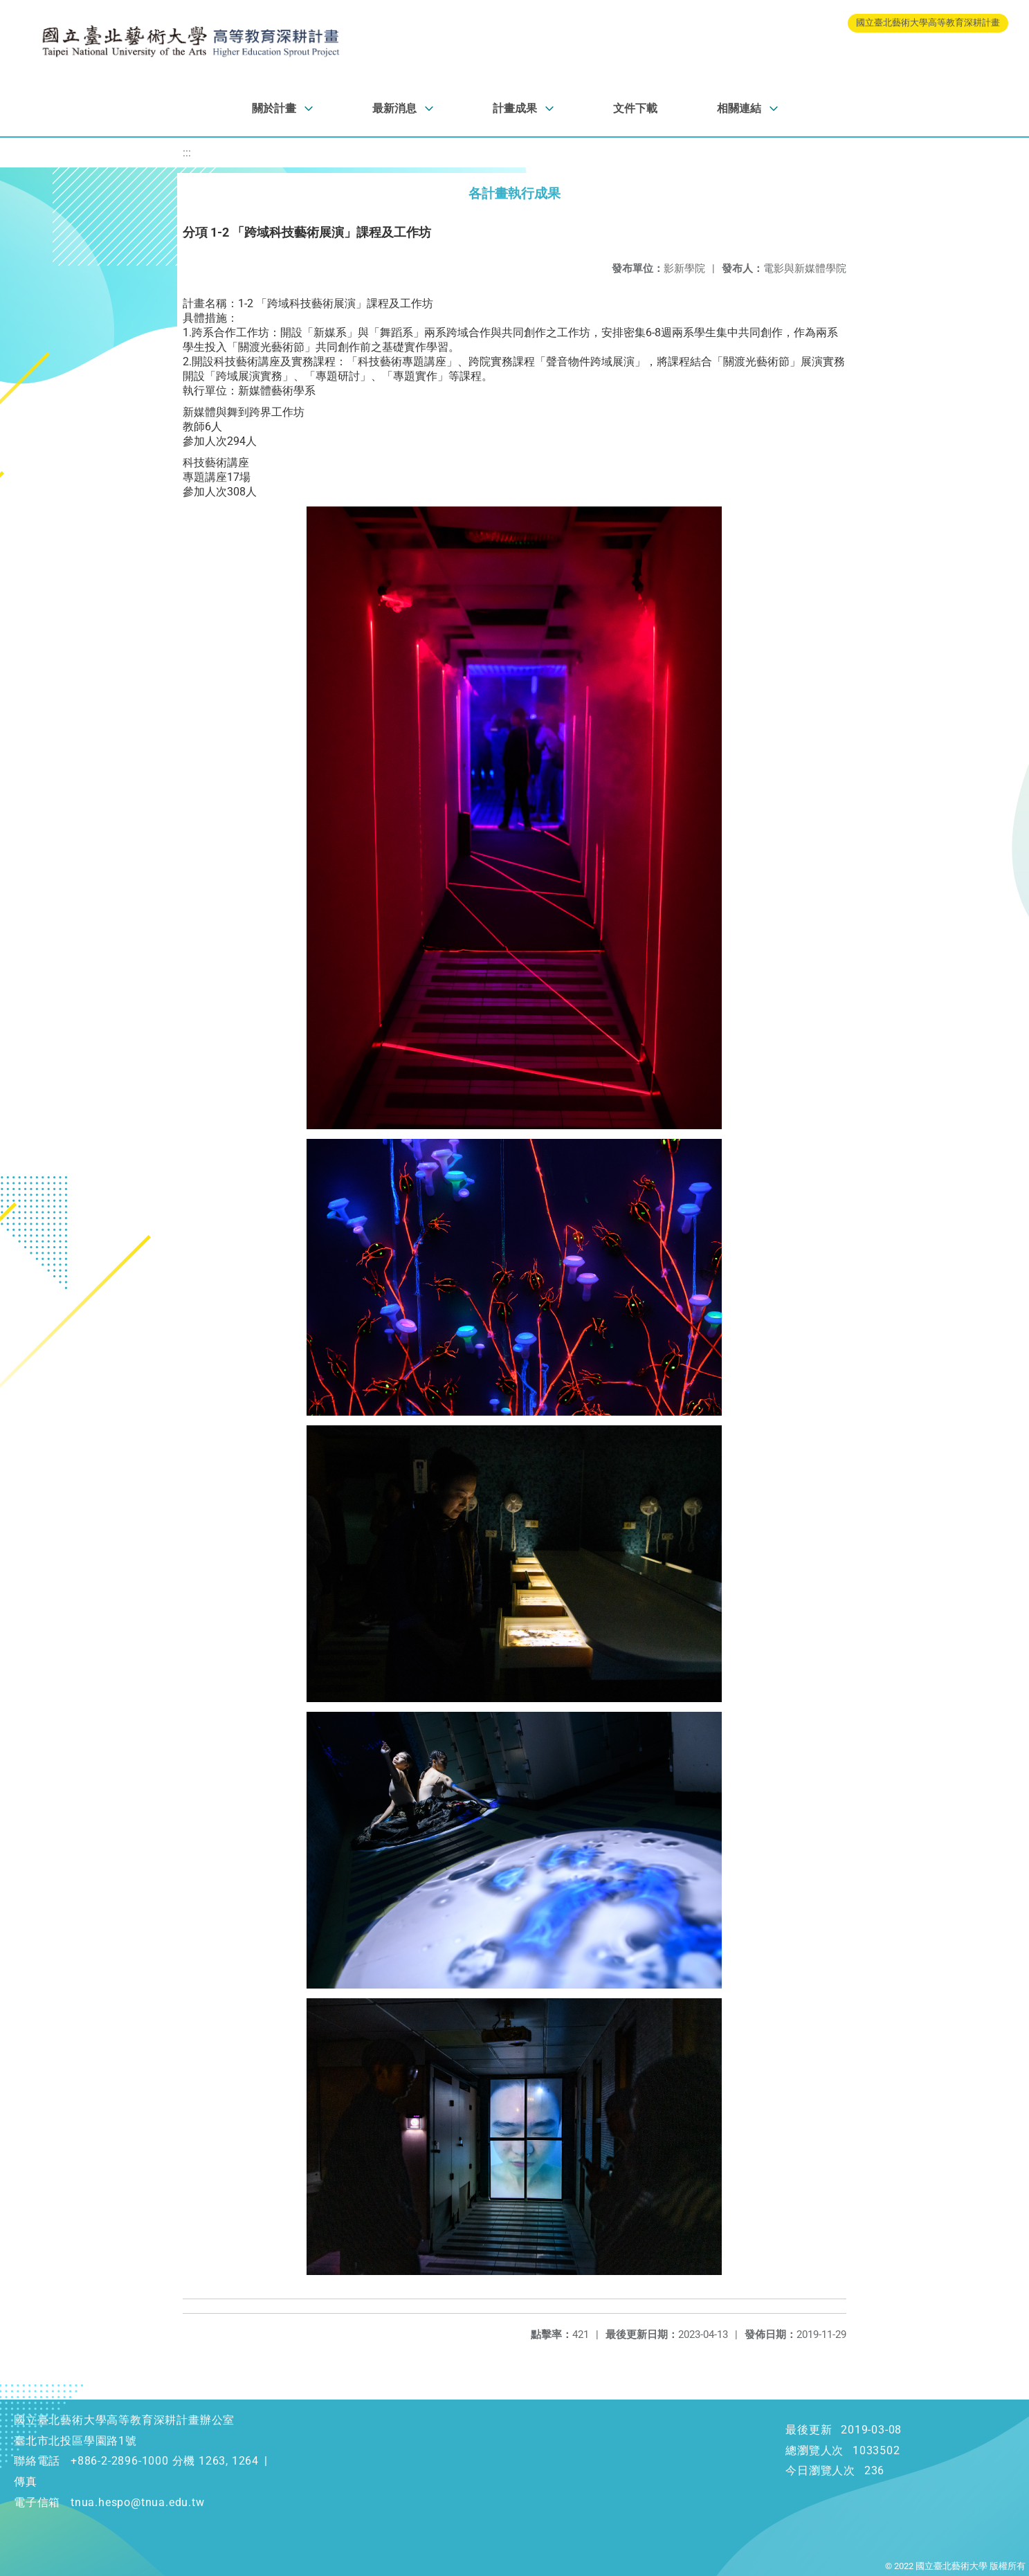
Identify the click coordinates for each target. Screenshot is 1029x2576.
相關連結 (739, 108)
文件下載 (635, 108)
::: (187, 152)
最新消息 (394, 108)
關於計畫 (274, 108)
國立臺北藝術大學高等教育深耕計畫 (928, 22)
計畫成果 (515, 108)
